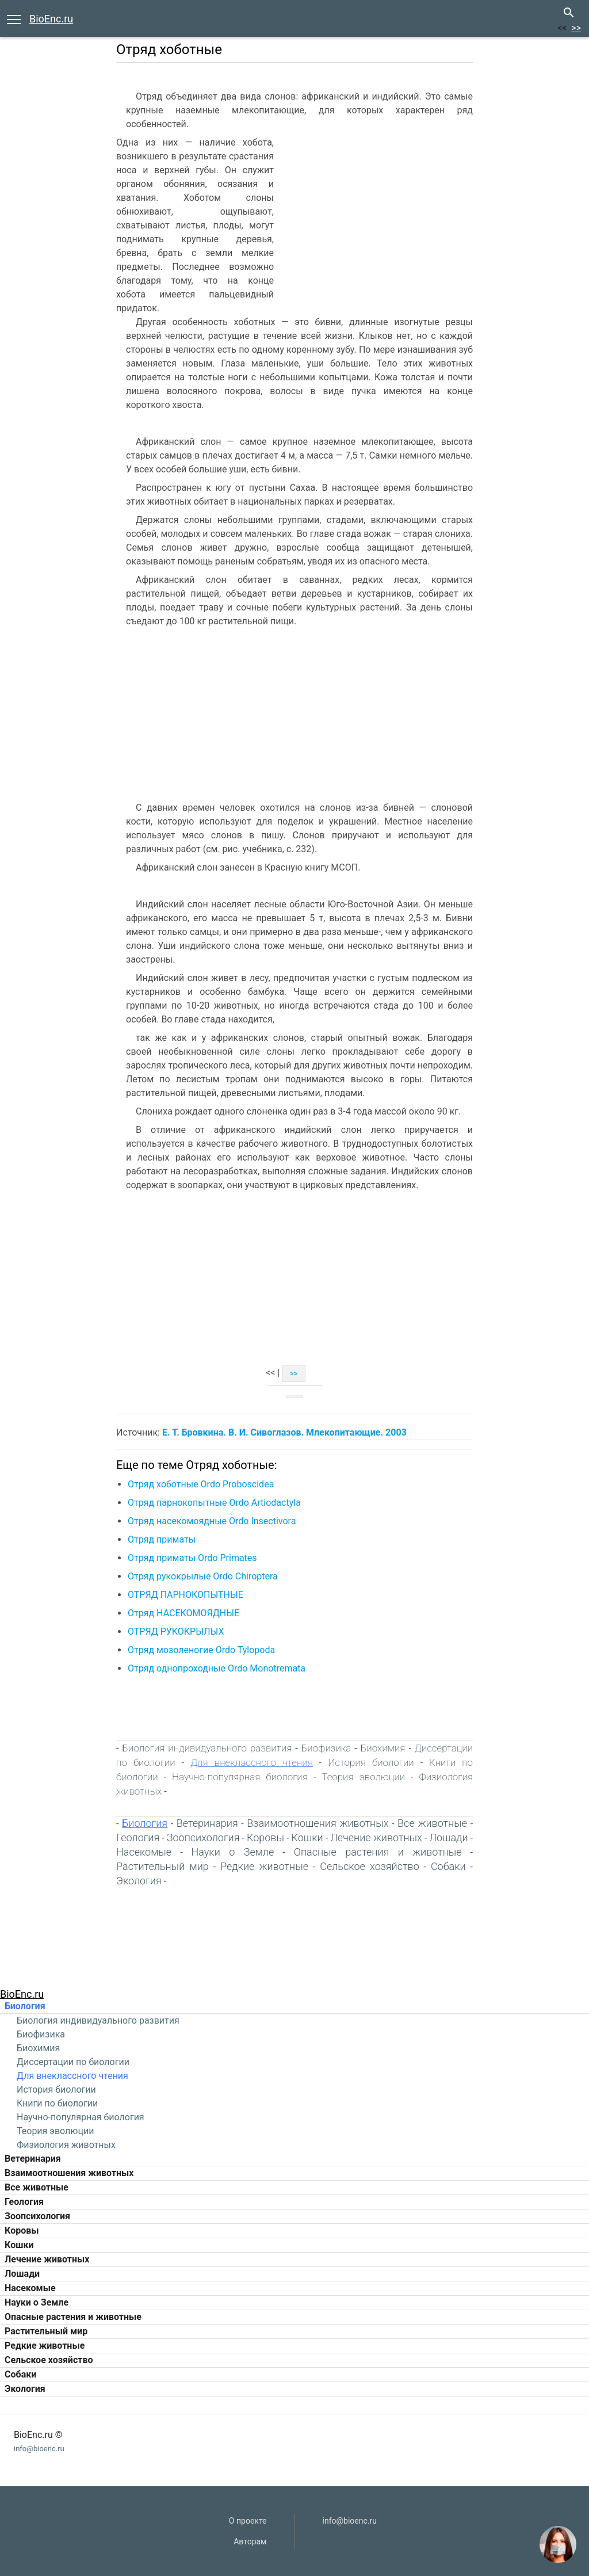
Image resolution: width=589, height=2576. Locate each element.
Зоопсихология (37, 2216)
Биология (25, 2006)
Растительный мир (46, 2331)
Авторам (250, 2541)
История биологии (56, 2089)
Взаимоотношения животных (69, 2172)
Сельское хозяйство (49, 2359)
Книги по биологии (57, 2103)
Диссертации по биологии (73, 2061)
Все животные (36, 2187)
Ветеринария (33, 2158)
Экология (25, 2388)
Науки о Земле (36, 2302)
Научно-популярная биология (80, 2117)
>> (576, 27)
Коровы (22, 2230)
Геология (24, 2201)
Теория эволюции (55, 2130)
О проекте (248, 2520)
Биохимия (38, 2048)
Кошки (19, 2244)
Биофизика (41, 2034)
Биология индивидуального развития (98, 2020)
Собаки (20, 2374)
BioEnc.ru (51, 19)
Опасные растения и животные (73, 2316)
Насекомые (30, 2288)
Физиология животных (66, 2144)
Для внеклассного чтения (72, 2075)
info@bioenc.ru (39, 2448)
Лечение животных (47, 2259)
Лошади (22, 2273)
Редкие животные (45, 2345)
